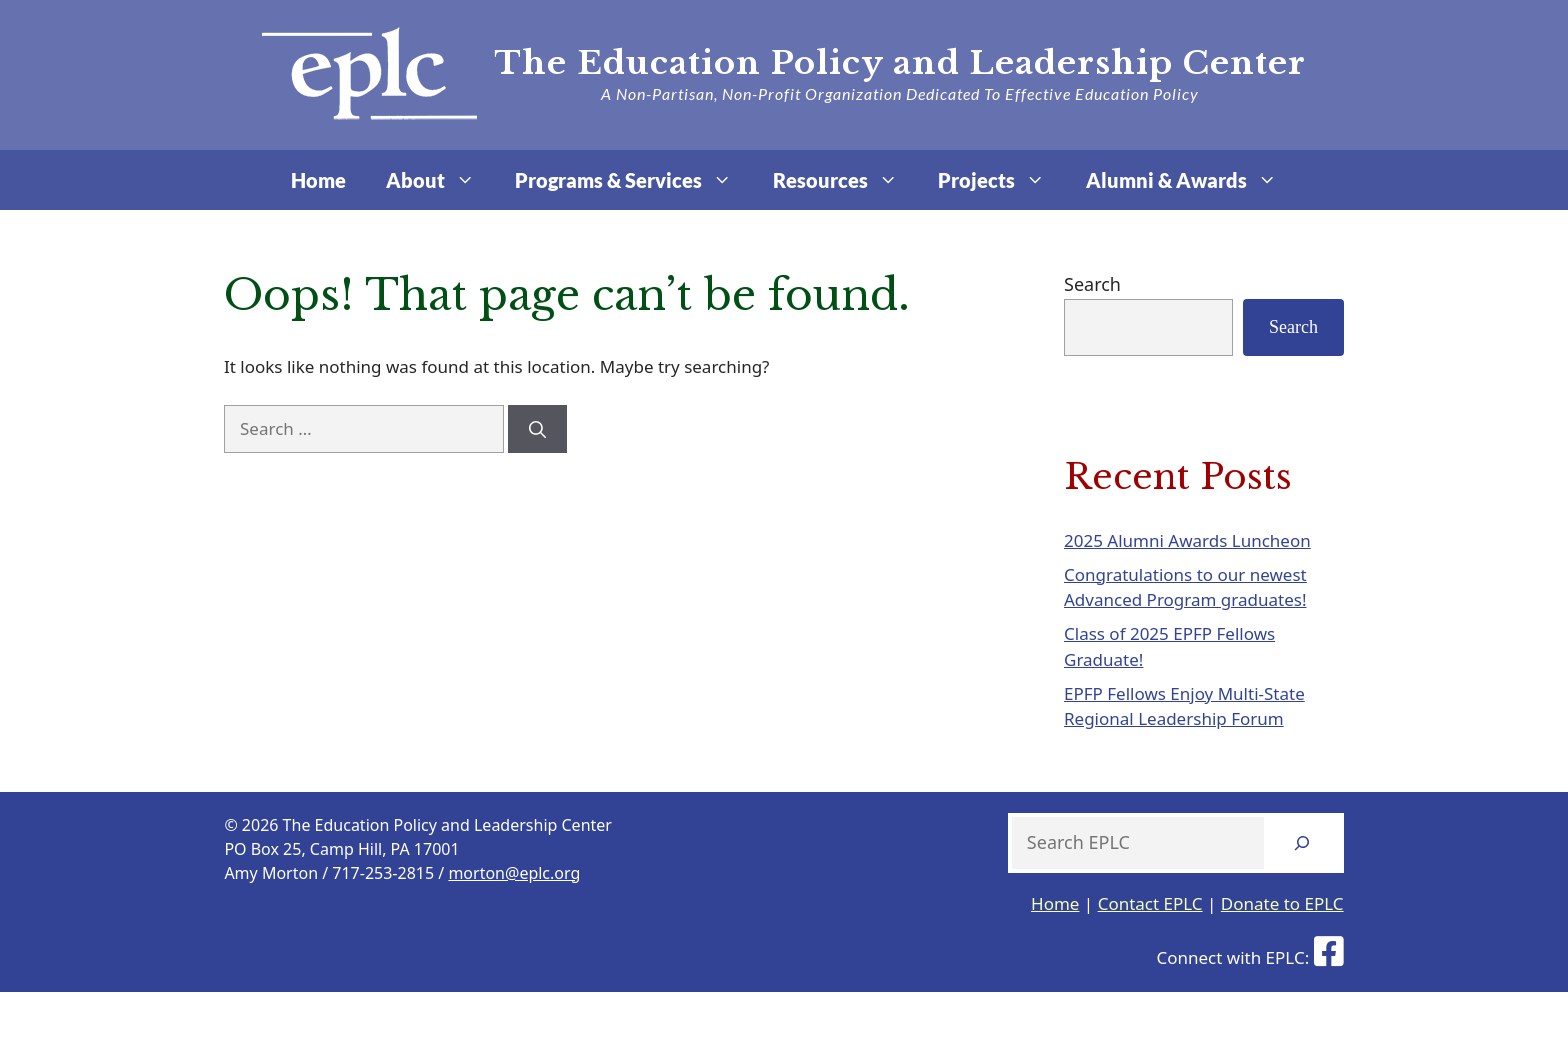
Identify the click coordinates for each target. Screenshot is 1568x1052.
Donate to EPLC (1282, 903)
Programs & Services (633, 180)
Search (1092, 284)
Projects (1001, 180)
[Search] (537, 429)
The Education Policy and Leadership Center (900, 63)
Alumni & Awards (1191, 180)
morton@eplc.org (514, 873)
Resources (845, 180)
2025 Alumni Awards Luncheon (1187, 540)
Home (318, 180)
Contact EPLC (1150, 903)
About (440, 180)
